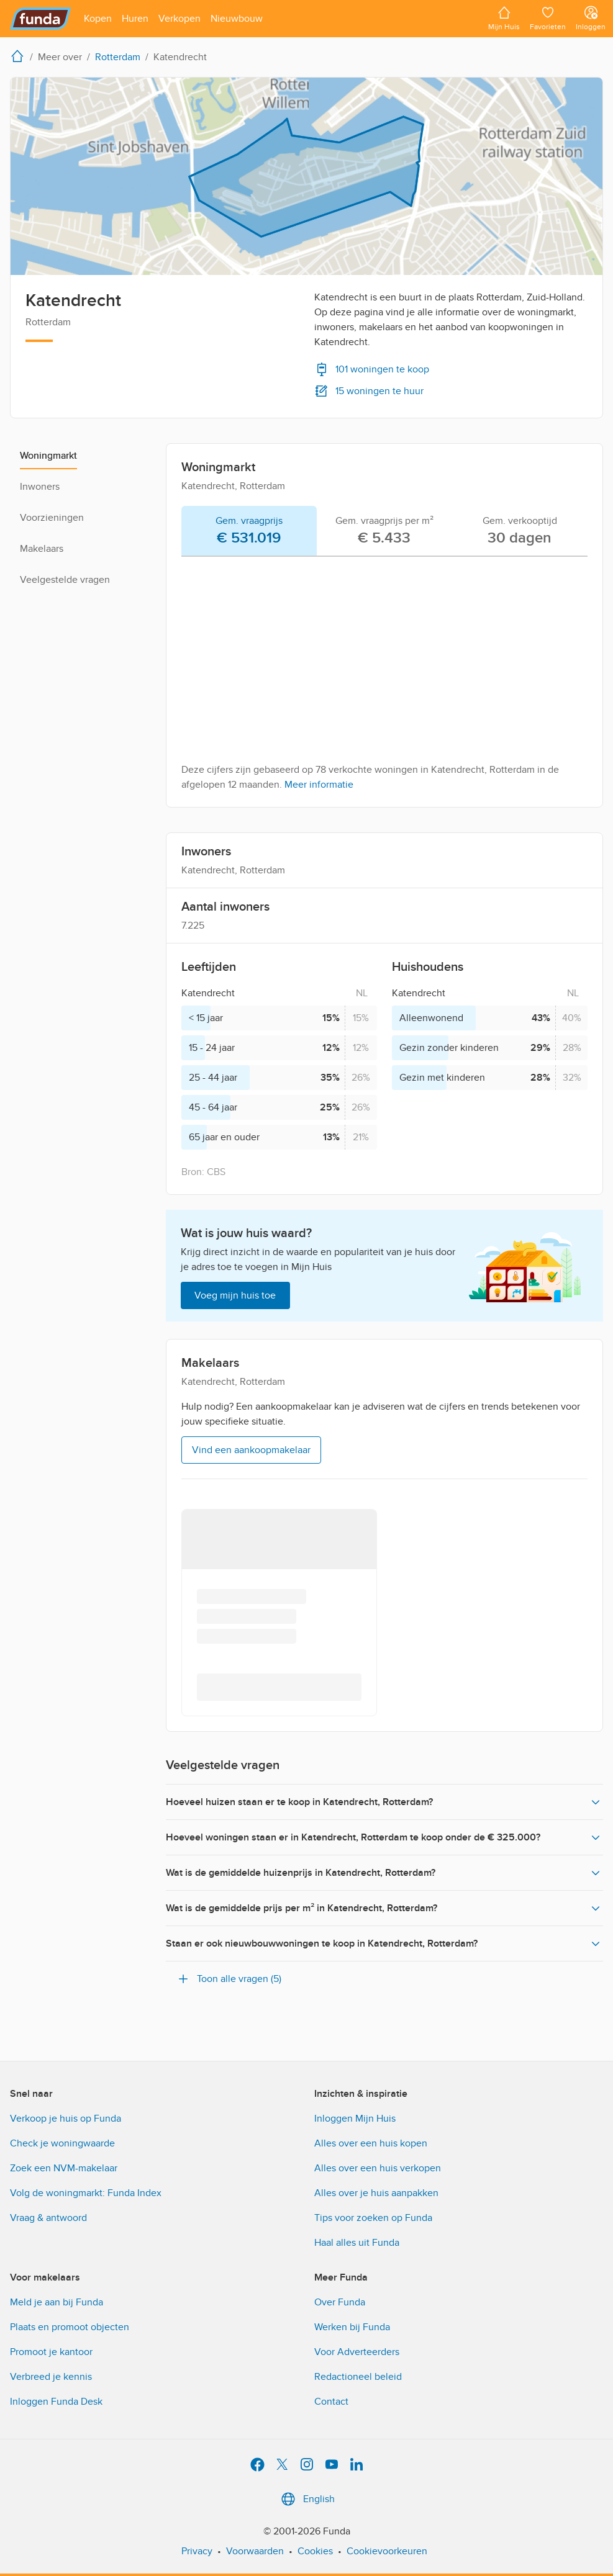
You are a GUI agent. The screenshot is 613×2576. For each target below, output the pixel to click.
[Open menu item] (97, 19)
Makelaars (41, 549)
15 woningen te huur (369, 391)
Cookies (315, 2551)
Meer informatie (318, 784)
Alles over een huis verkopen (377, 2168)
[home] (20, 55)
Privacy (196, 2551)
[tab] (249, 531)
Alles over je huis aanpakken (376, 2193)
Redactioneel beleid (358, 2377)
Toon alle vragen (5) (228, 1978)
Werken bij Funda (352, 2327)
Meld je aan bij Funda (56, 2302)
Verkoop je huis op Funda (65, 2118)
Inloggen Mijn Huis (355, 2118)
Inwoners (40, 486)
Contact (331, 2401)
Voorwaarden (255, 2551)
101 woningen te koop (371, 369)
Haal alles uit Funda (356, 2242)
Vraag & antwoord (48, 2218)
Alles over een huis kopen (370, 2143)
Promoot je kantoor (51, 2352)
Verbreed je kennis (51, 2377)
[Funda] (40, 18)
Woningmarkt (48, 455)
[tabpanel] (384, 679)
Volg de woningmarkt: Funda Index (85, 2193)
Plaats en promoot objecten (69, 2327)
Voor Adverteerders (356, 2352)
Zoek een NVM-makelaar (63, 2168)
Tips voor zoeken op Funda (373, 2218)
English (306, 2499)
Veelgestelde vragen (65, 580)
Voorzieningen (52, 517)
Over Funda (339, 2302)
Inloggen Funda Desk (56, 2401)
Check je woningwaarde (62, 2143)
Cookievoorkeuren (387, 2551)
